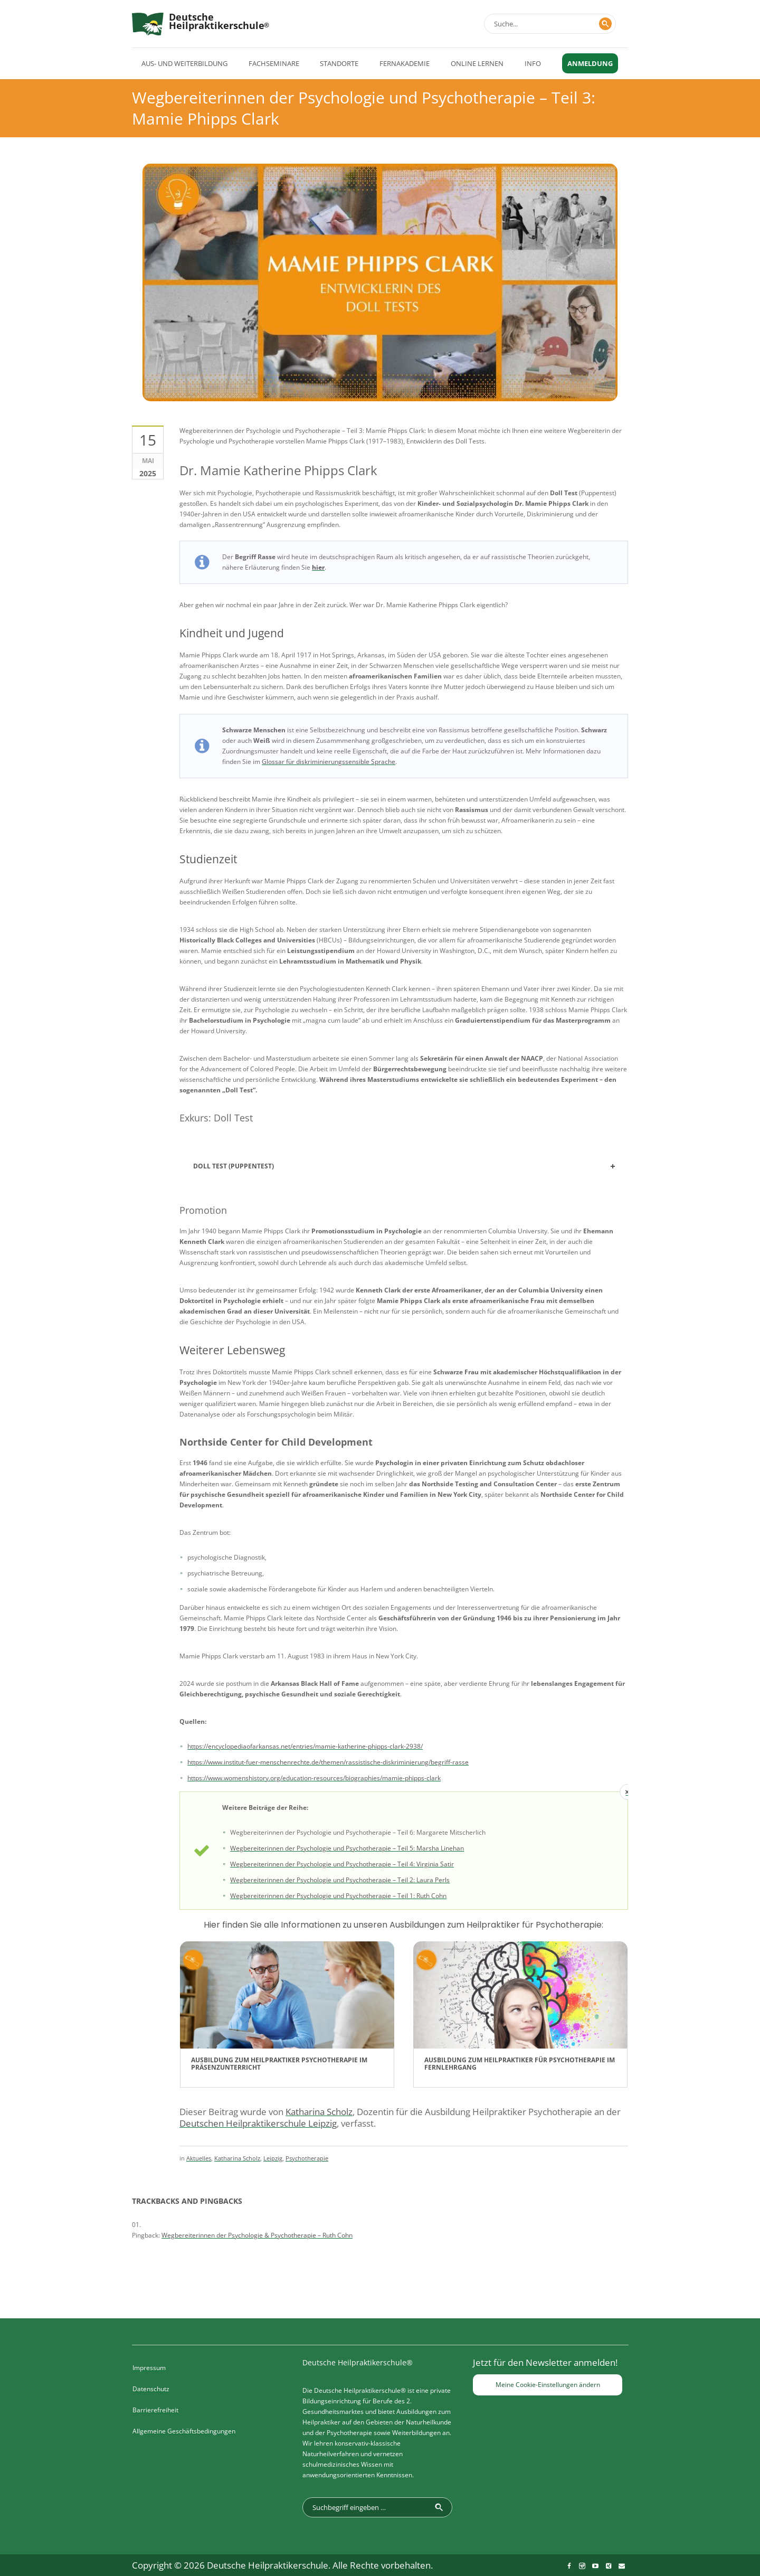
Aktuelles (198, 2158)
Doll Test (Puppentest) (233, 1166)
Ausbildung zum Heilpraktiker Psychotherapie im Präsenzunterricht (279, 2063)
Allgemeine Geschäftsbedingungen (183, 2431)
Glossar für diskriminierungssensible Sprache (328, 761)
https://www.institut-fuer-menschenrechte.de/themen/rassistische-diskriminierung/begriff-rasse (328, 1762)
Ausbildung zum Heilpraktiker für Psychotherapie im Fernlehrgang (519, 2063)
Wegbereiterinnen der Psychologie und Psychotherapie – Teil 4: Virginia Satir (342, 1864)
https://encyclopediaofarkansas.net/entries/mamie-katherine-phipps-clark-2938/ (305, 1746)
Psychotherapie (307, 2158)
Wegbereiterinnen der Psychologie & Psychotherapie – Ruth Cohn (257, 2235)
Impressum (149, 2367)
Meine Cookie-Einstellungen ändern (548, 2384)
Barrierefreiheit (155, 2409)
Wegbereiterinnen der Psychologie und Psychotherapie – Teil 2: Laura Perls (340, 1879)
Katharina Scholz (237, 2158)
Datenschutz (150, 2388)
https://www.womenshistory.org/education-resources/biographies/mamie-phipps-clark (314, 1777)
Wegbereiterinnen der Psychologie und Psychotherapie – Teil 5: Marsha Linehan (347, 1848)
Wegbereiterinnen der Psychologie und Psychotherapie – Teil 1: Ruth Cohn (338, 1895)
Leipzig (272, 2158)
